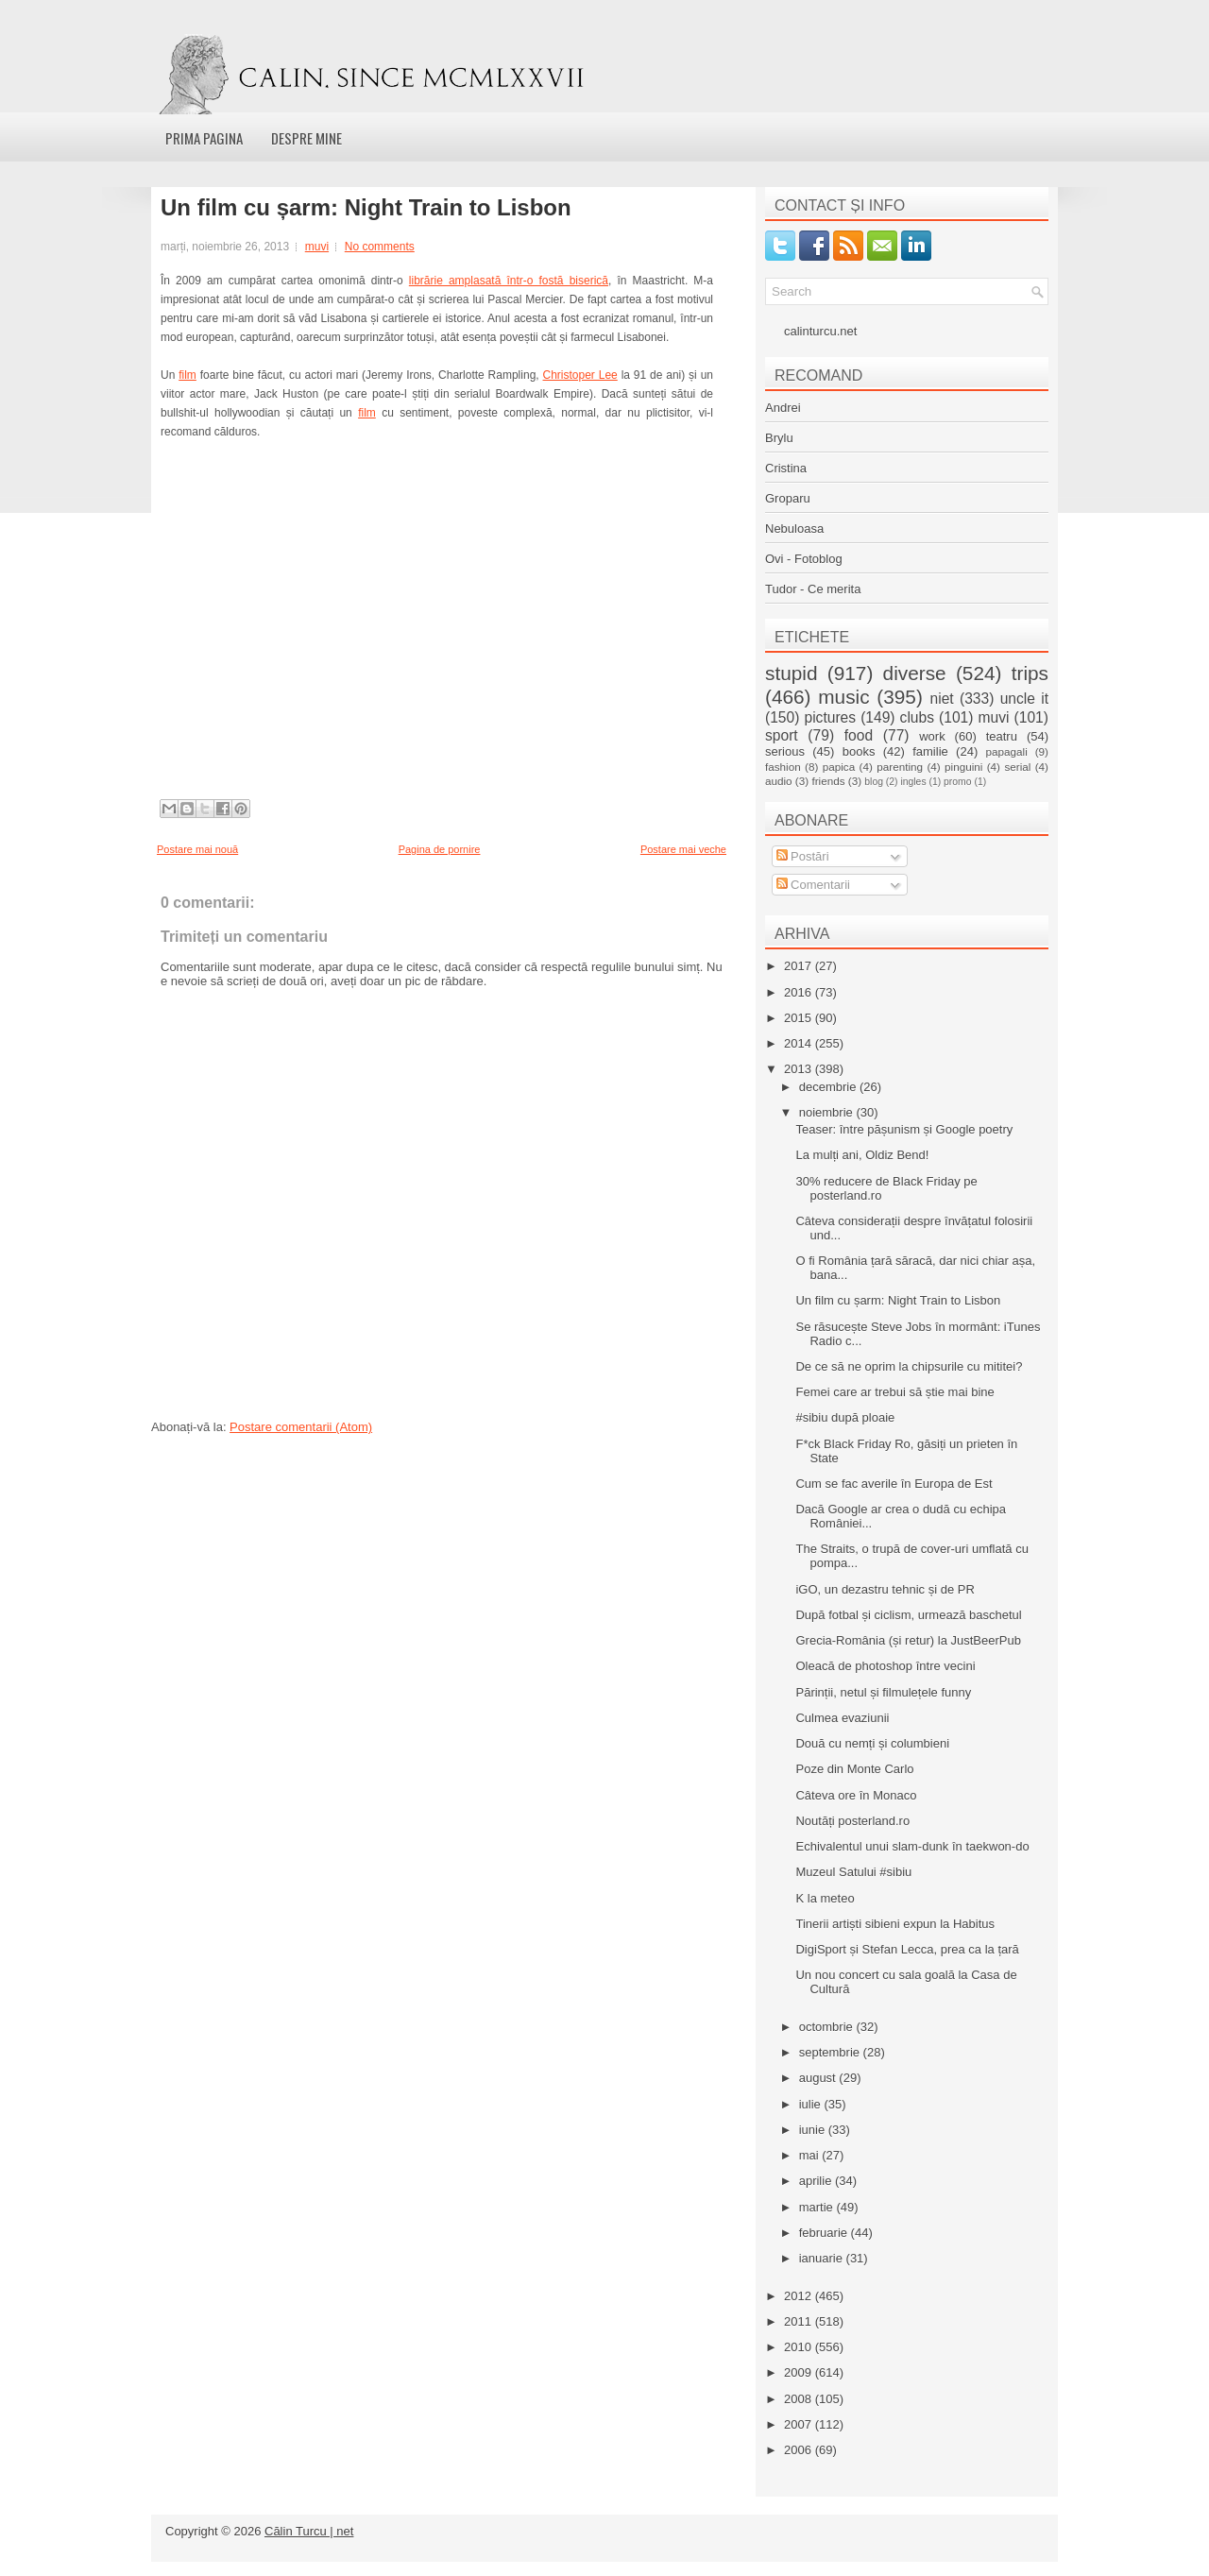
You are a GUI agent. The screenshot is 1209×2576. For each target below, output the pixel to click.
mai (811, 2155)
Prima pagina (204, 138)
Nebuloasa (794, 528)
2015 (799, 1018)
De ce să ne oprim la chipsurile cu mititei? (908, 1366)
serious (785, 751)
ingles (913, 781)
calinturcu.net (820, 331)
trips (1030, 673)
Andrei (783, 408)
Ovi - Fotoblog (804, 559)
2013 (799, 1069)
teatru (1001, 736)
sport (781, 735)
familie (930, 751)
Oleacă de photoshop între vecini (885, 1666)
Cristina (786, 468)
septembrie (831, 2052)
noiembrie (828, 1112)
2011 (799, 2321)
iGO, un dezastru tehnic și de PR (884, 1589)
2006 (799, 2450)
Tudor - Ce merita (812, 589)
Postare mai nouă (197, 849)
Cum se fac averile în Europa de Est (893, 1483)
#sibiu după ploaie (844, 1417)
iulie (812, 2104)
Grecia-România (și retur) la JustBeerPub (907, 1640)
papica (839, 766)
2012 (799, 2296)
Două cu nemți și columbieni (872, 1743)
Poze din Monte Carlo (854, 1769)
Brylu (779, 438)
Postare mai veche (683, 849)
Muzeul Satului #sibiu (853, 1872)
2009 (799, 2372)
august (819, 2078)
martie (818, 2207)
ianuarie (822, 2258)
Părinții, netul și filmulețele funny (883, 1692)
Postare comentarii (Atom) (301, 1427)
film (187, 375)
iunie (813, 2130)
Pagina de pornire (440, 849)
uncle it (1024, 699)
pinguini (963, 766)
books (859, 751)
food (858, 735)
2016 (799, 992)
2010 (799, 2347)
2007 (799, 2424)
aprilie (817, 2181)
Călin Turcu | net (308, 2531)
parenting (900, 766)
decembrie (829, 1087)
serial (1017, 766)
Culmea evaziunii (842, 1718)
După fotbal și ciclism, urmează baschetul (908, 1615)
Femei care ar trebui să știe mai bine (894, 1392)
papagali (1007, 751)
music (843, 697)
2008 (799, 2399)
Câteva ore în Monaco (855, 1795)
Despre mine (306, 138)
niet (942, 699)
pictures (830, 717)
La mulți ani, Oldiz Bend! (861, 1155)
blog (873, 781)
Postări (802, 856)
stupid (791, 673)
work (932, 736)
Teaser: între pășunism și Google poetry (904, 1129)
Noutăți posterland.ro (852, 1821)
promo (957, 781)
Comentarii (813, 885)
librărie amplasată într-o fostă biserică (508, 280)
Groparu (787, 498)
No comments (380, 246)
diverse (914, 673)
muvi (317, 246)
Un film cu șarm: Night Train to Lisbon (366, 207)
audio (778, 781)
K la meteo (824, 1898)
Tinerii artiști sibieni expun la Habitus (895, 1924)
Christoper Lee (580, 375)
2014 (799, 1043)
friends (827, 781)
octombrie (828, 2027)
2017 (799, 966)
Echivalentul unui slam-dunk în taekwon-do (912, 1846)
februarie (825, 2233)
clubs (917, 717)
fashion (783, 766)
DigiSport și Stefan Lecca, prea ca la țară (906, 1949)
